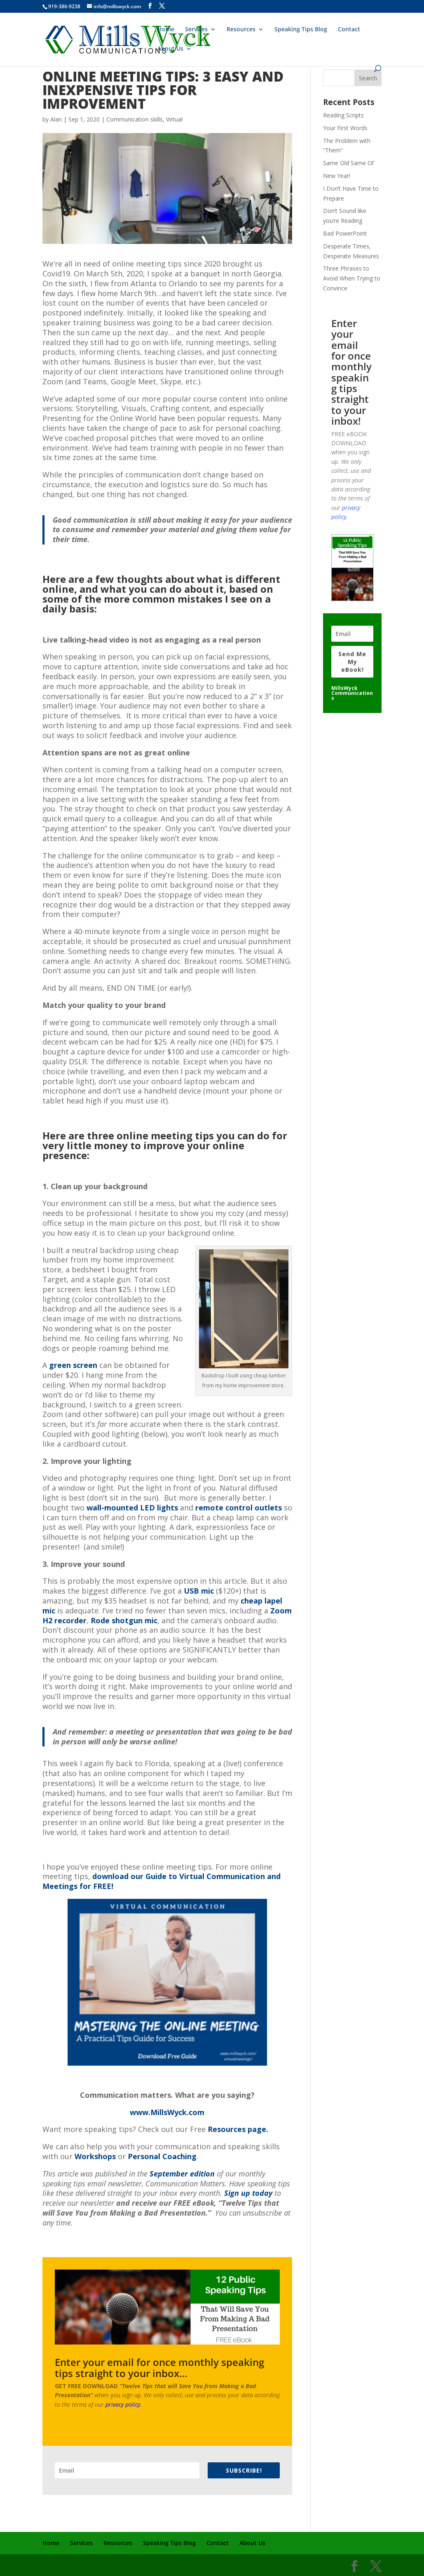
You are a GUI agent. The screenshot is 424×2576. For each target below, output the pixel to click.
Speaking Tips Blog (300, 29)
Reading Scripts (343, 115)
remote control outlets (238, 1507)
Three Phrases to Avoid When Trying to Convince (351, 278)
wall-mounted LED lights (132, 1507)
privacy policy (122, 2404)
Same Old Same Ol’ (348, 163)
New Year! (336, 176)
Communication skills (134, 119)
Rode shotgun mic (124, 1620)
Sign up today (248, 2193)
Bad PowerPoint (345, 233)
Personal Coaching (162, 2156)
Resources (241, 29)
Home (165, 29)
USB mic (199, 1591)
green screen (73, 1365)
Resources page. (238, 2129)
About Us (170, 49)
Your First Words (345, 128)
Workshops (95, 2156)
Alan (56, 119)
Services (196, 29)
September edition (182, 2174)
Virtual (174, 119)
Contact (349, 29)
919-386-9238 (64, 6)
